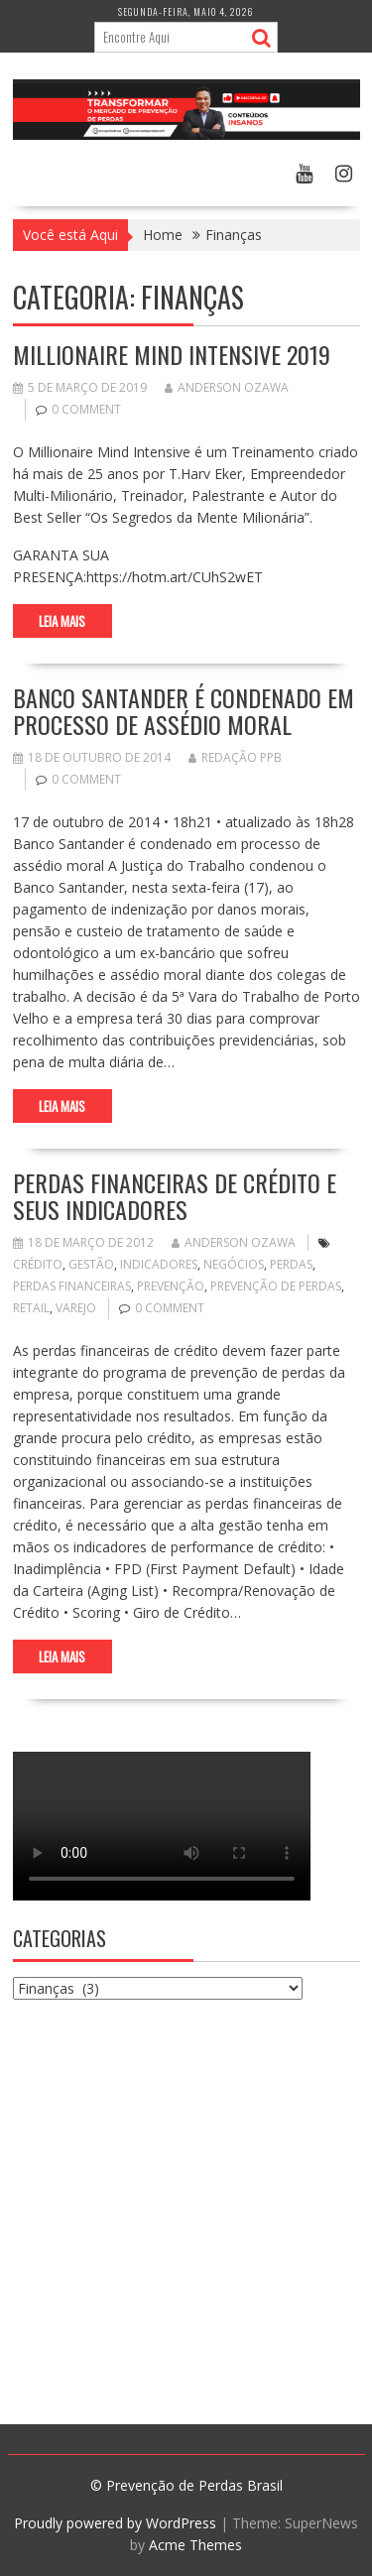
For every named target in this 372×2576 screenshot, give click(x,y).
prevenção (170, 1286)
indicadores (158, 1264)
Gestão (91, 1264)
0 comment (86, 409)
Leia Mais (62, 621)
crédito (37, 1264)
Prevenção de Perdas (275, 1286)
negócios (233, 1264)
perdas (291, 1264)
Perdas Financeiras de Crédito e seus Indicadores (174, 1195)
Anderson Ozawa (227, 387)
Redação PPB (235, 757)
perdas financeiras (72, 1286)
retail (31, 1307)
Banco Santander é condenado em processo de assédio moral (183, 710)
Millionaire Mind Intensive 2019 (171, 354)
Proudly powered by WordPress (115, 2523)
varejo (76, 1307)
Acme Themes (195, 2544)
